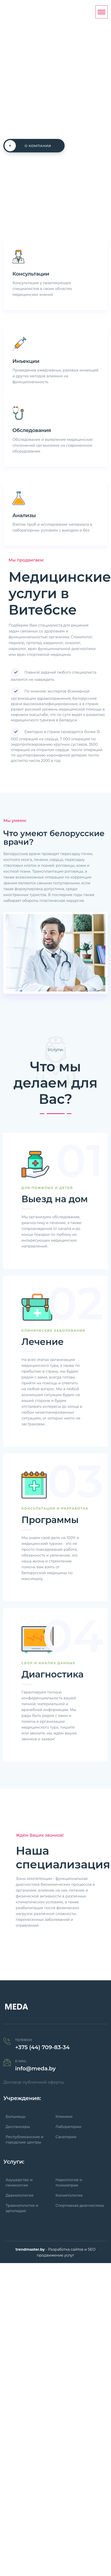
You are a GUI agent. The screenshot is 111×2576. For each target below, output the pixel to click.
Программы (50, 1520)
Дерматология (19, 2195)
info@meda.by (35, 2068)
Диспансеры (18, 2127)
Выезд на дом (54, 1199)
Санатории (66, 2137)
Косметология (69, 2195)
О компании (28, 145)
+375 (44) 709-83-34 (42, 2047)
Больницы (15, 2116)
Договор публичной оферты (33, 2082)
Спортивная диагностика (80, 2205)
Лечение (42, 1342)
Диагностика (52, 1674)
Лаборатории (68, 2127)
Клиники (64, 2116)
